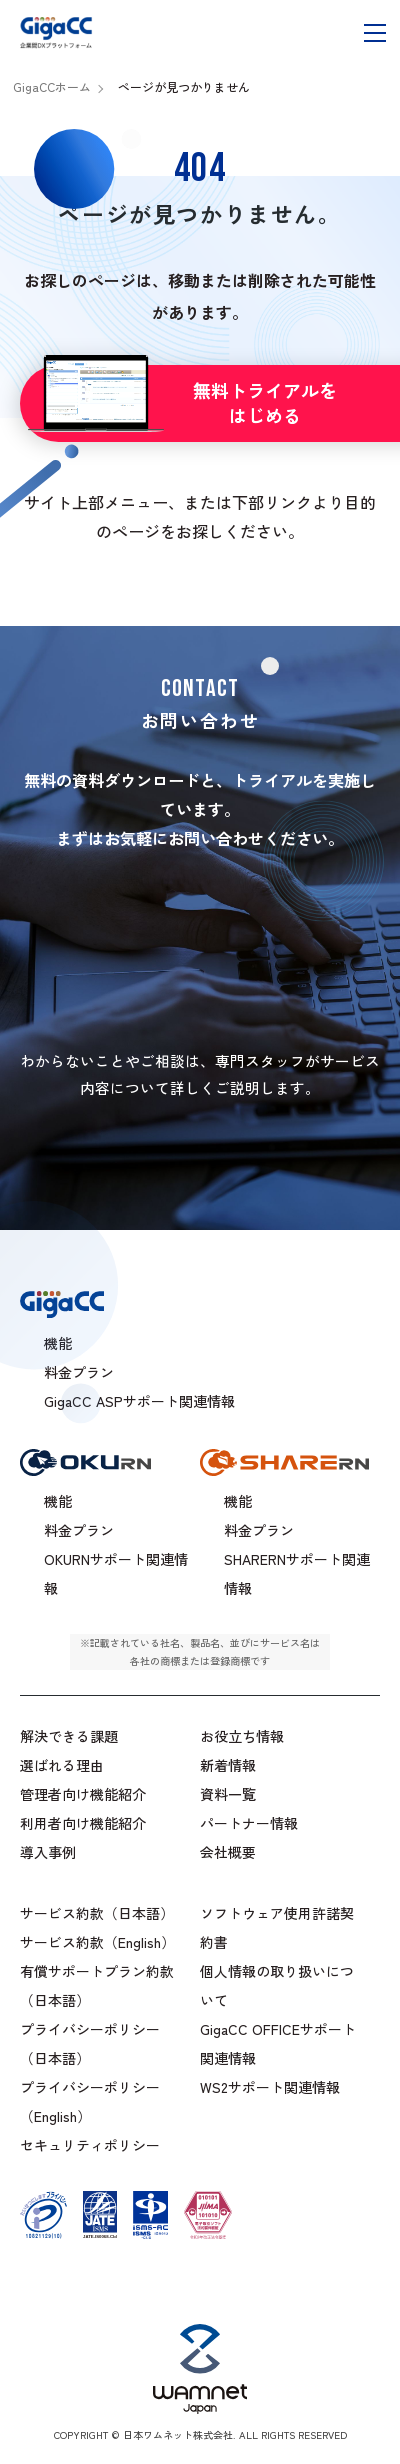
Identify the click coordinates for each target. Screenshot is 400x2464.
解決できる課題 (69, 1737)
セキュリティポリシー (90, 2146)
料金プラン (79, 1531)
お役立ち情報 (242, 1737)
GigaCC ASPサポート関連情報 (139, 1402)
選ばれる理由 (62, 1766)
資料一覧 (228, 1795)
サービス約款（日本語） (97, 1914)
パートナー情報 (249, 1824)
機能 (58, 1502)
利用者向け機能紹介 (83, 1824)
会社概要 (228, 1853)
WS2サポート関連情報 (270, 2088)
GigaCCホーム (52, 86)
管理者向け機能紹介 (83, 1795)
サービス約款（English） (97, 1943)
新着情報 (228, 1766)
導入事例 (48, 1853)
